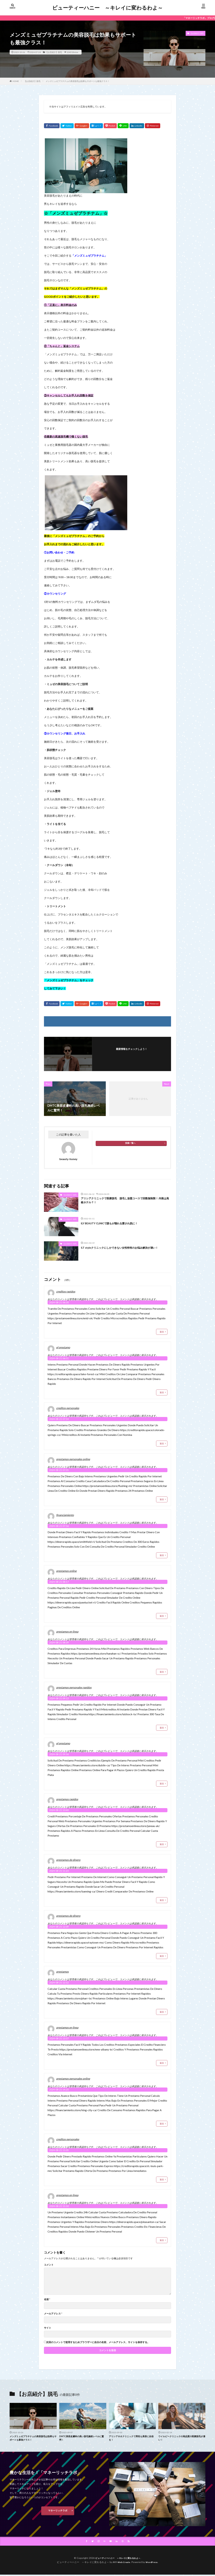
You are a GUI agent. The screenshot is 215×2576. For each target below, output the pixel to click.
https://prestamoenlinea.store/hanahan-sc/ (96, 1653)
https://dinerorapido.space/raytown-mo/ (80, 1942)
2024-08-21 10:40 (59, 1810)
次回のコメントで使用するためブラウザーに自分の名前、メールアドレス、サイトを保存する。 (98, 2342)
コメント (49, 2265)
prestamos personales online (73, 1459)
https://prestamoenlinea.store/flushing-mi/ (107, 1485)
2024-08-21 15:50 (59, 2206)
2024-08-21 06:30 (59, 1302)
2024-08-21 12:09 (59, 1926)
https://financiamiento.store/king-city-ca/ (72, 2110)
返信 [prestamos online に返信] (162, 1616)
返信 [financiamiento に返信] (162, 1555)
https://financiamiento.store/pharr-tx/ (70, 1998)
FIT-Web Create (121, 2563)
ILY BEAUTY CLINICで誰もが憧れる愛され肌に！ (115, 1223)
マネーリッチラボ (57, 2511)
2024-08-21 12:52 (59, 1982)
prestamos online (66, 1570)
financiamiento (65, 1515)
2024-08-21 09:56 (59, 1754)
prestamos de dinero (68, 1859)
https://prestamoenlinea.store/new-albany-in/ (86, 2049)
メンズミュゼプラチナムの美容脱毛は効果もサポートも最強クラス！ (78, 81)
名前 (47, 2299)
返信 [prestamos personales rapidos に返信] (162, 1727)
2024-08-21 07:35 (59, 1470)
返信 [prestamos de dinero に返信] (162, 1900)
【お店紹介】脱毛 (54, 52)
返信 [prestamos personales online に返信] (162, 1499)
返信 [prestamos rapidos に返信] (162, 1844)
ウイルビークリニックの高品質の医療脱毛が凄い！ (181, 2438)
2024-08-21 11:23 (59, 1870)
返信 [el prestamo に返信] (162, 1392)
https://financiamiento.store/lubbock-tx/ (112, 1714)
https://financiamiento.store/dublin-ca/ (87, 1765)
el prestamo (63, 1347)
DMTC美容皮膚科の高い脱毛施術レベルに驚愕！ (82, 2438)
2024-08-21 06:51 (59, 1358)
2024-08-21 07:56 (59, 1525)
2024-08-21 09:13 (59, 1698)
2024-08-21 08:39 (59, 1642)
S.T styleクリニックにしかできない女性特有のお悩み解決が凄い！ (124, 1250)
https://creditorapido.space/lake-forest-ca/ (73, 1374)
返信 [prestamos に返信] (162, 2012)
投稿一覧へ (130, 1143)
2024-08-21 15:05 (59, 2150)
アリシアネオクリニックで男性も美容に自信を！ (132, 2438)
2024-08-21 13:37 (59, 2038)
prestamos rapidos (67, 1799)
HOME (16, 81)
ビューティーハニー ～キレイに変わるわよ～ (107, 7)
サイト (47, 2328)
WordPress (153, 2563)
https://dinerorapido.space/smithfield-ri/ (71, 1541)
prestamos (62, 1971)
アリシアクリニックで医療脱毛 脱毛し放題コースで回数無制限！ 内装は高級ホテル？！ (124, 1201)
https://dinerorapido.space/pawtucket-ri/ (72, 1602)
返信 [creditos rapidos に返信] (162, 1331)
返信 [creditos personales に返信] (162, 1443)
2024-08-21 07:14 (59, 1418)
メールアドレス (53, 2313)
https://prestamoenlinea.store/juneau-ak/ (135, 1825)
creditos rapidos (65, 1291)
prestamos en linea (67, 1631)
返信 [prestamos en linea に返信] (162, 1671)
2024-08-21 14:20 (59, 2089)
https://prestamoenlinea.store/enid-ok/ (70, 1318)
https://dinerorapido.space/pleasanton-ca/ (134, 2221)
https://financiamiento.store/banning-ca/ (72, 1891)
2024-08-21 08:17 (59, 1581)
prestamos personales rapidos (74, 1687)
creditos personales (67, 1408)
